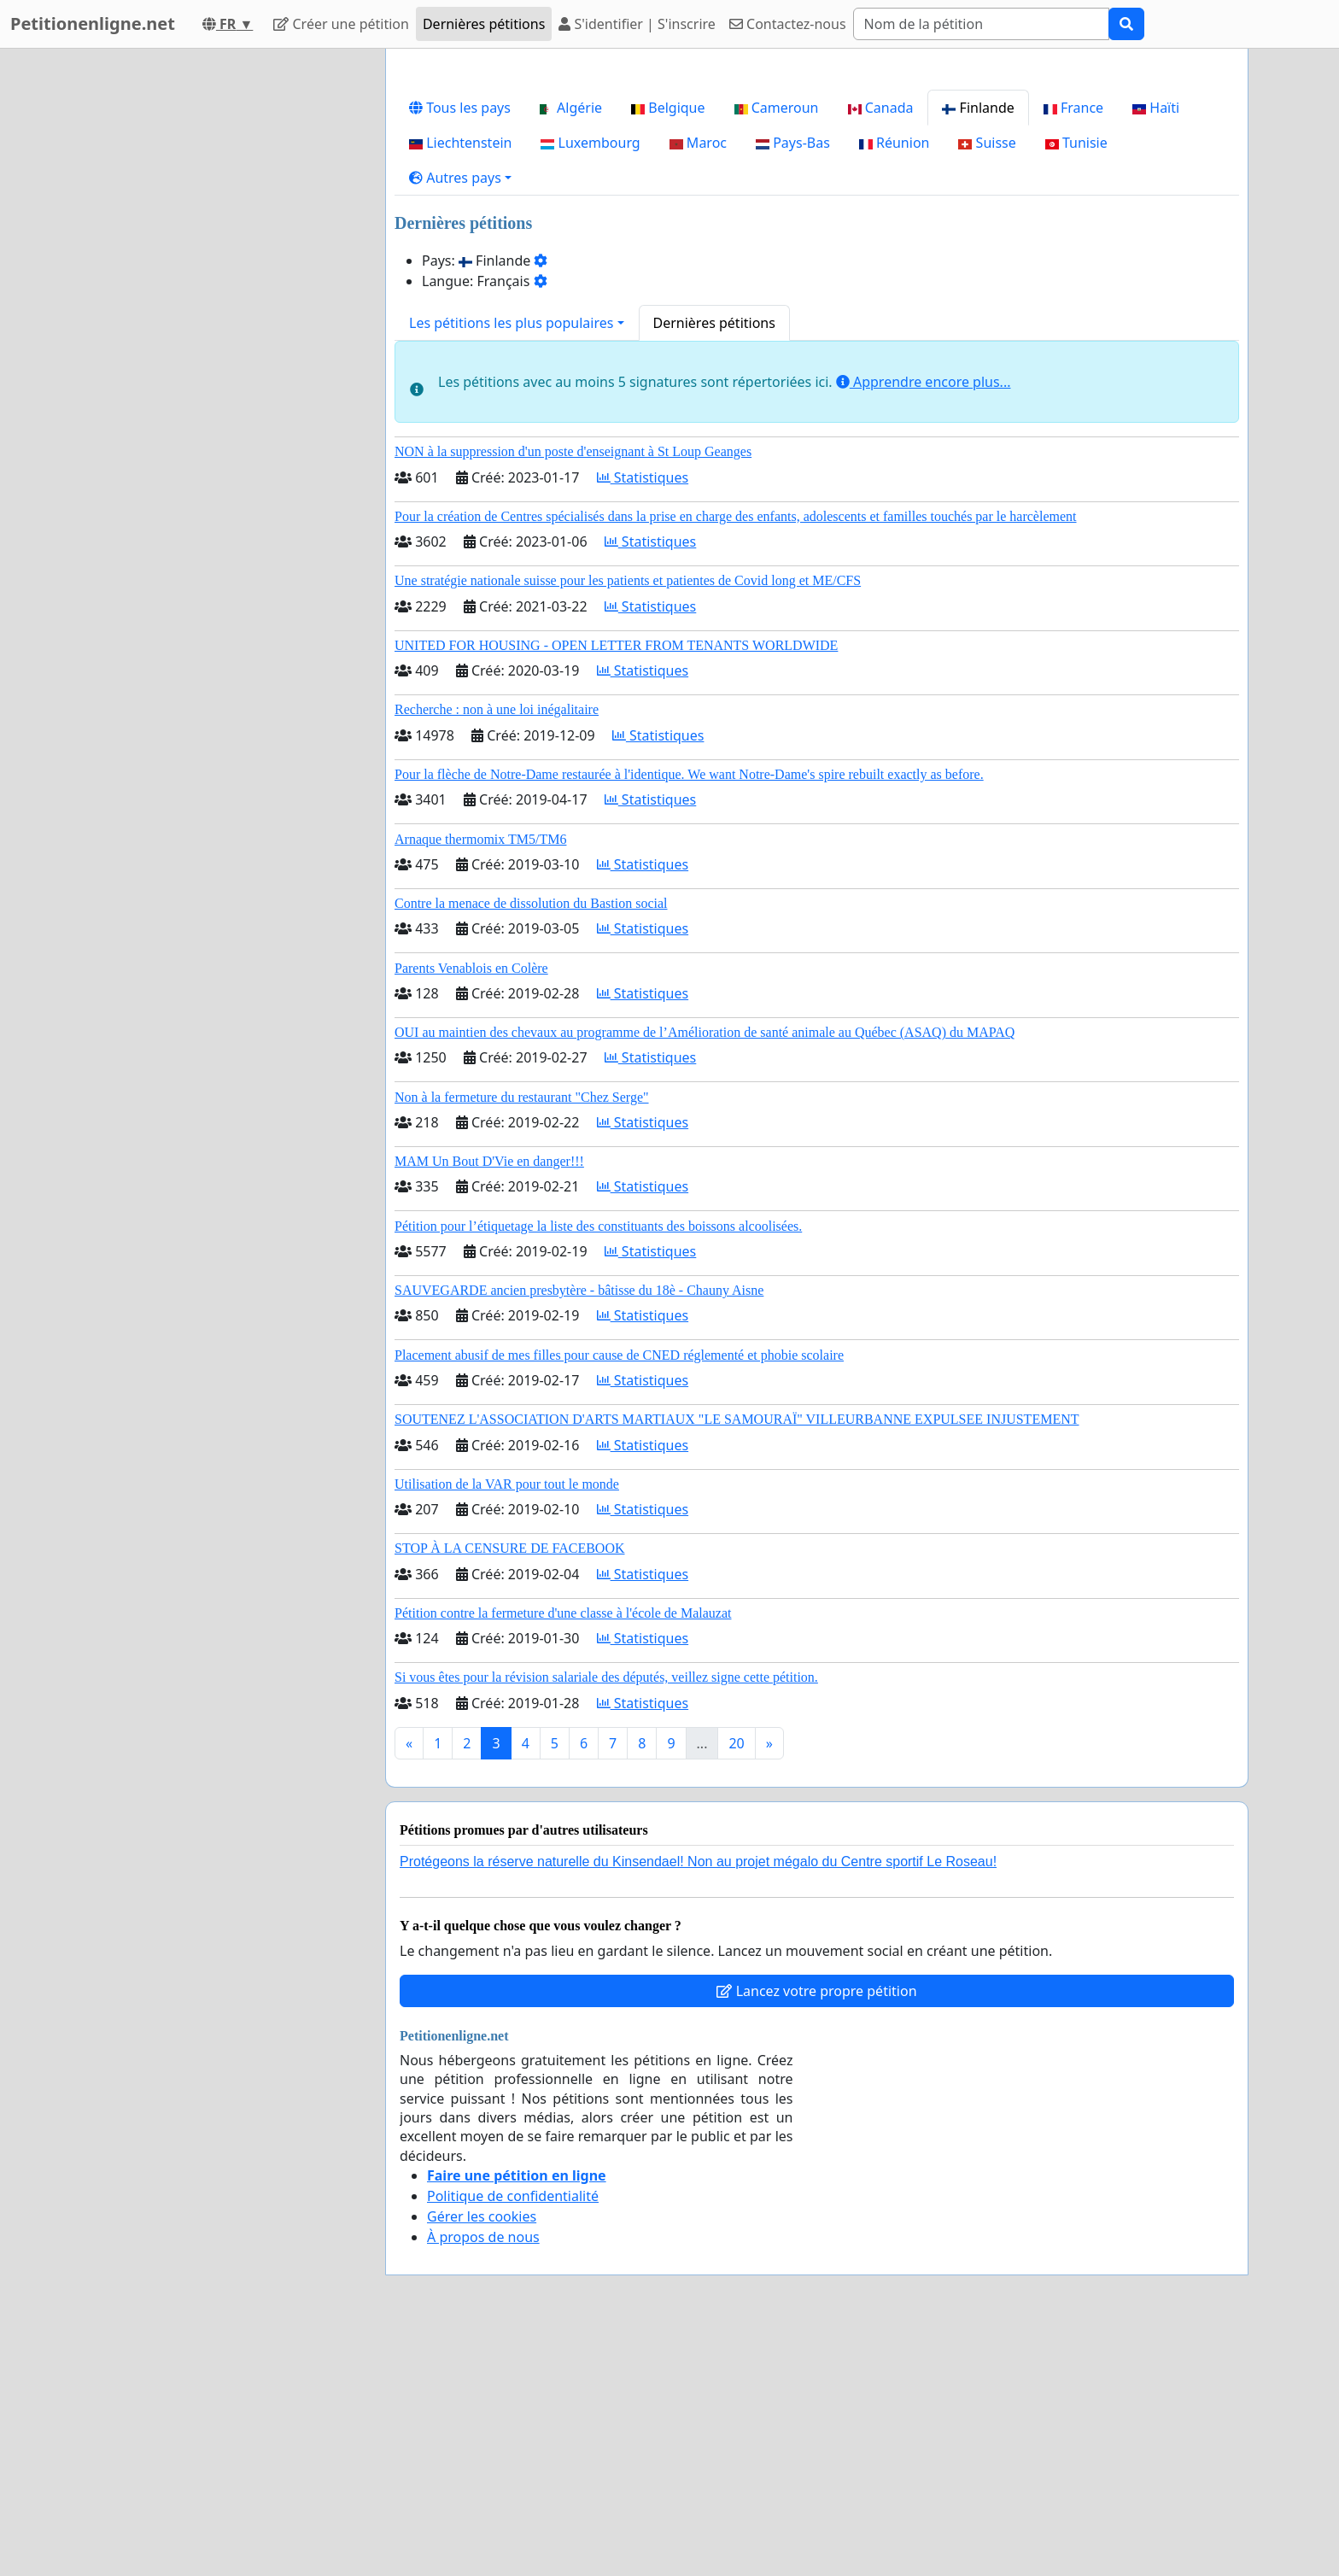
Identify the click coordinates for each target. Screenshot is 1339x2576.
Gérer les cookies (481, 2455)
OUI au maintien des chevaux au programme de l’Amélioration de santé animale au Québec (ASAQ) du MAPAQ (704, 1271)
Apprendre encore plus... (923, 621)
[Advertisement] (816, 195)
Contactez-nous (787, 24)
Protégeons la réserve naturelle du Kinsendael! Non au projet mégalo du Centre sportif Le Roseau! (698, 2100)
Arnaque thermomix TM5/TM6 (480, 1078)
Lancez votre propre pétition (816, 2230)
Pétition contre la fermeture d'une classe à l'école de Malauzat (563, 1852)
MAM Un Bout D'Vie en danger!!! (489, 1400)
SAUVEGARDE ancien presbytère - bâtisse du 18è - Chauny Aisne (579, 1529)
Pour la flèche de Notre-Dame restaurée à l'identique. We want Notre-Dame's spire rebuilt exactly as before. (689, 1013)
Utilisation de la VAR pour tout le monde (507, 1723)
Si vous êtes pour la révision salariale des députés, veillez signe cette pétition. (606, 1916)
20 (736, 1982)
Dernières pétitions (484, 24)
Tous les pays (460, 346)
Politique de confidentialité (513, 2435)
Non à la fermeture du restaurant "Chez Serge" (522, 1336)
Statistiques (643, 716)
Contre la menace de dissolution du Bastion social (531, 1142)
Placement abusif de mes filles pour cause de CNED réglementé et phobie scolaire (619, 1594)
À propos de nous (483, 2476)
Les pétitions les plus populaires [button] (511, 562)
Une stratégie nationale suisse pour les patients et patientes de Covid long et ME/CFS (628, 819)
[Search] (981, 24)
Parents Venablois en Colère (471, 1207)
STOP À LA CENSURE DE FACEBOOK (510, 1787)
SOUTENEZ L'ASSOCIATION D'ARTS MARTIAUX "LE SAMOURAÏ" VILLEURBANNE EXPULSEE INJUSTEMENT (737, 1658)
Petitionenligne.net (92, 23)
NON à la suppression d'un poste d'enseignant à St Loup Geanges (573, 690)
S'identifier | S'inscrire (637, 24)
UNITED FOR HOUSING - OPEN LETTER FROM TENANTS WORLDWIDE (616, 884)
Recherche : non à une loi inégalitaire (497, 948)
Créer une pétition (341, 24)
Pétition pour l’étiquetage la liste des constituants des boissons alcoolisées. (598, 1465)
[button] (460, 417)
